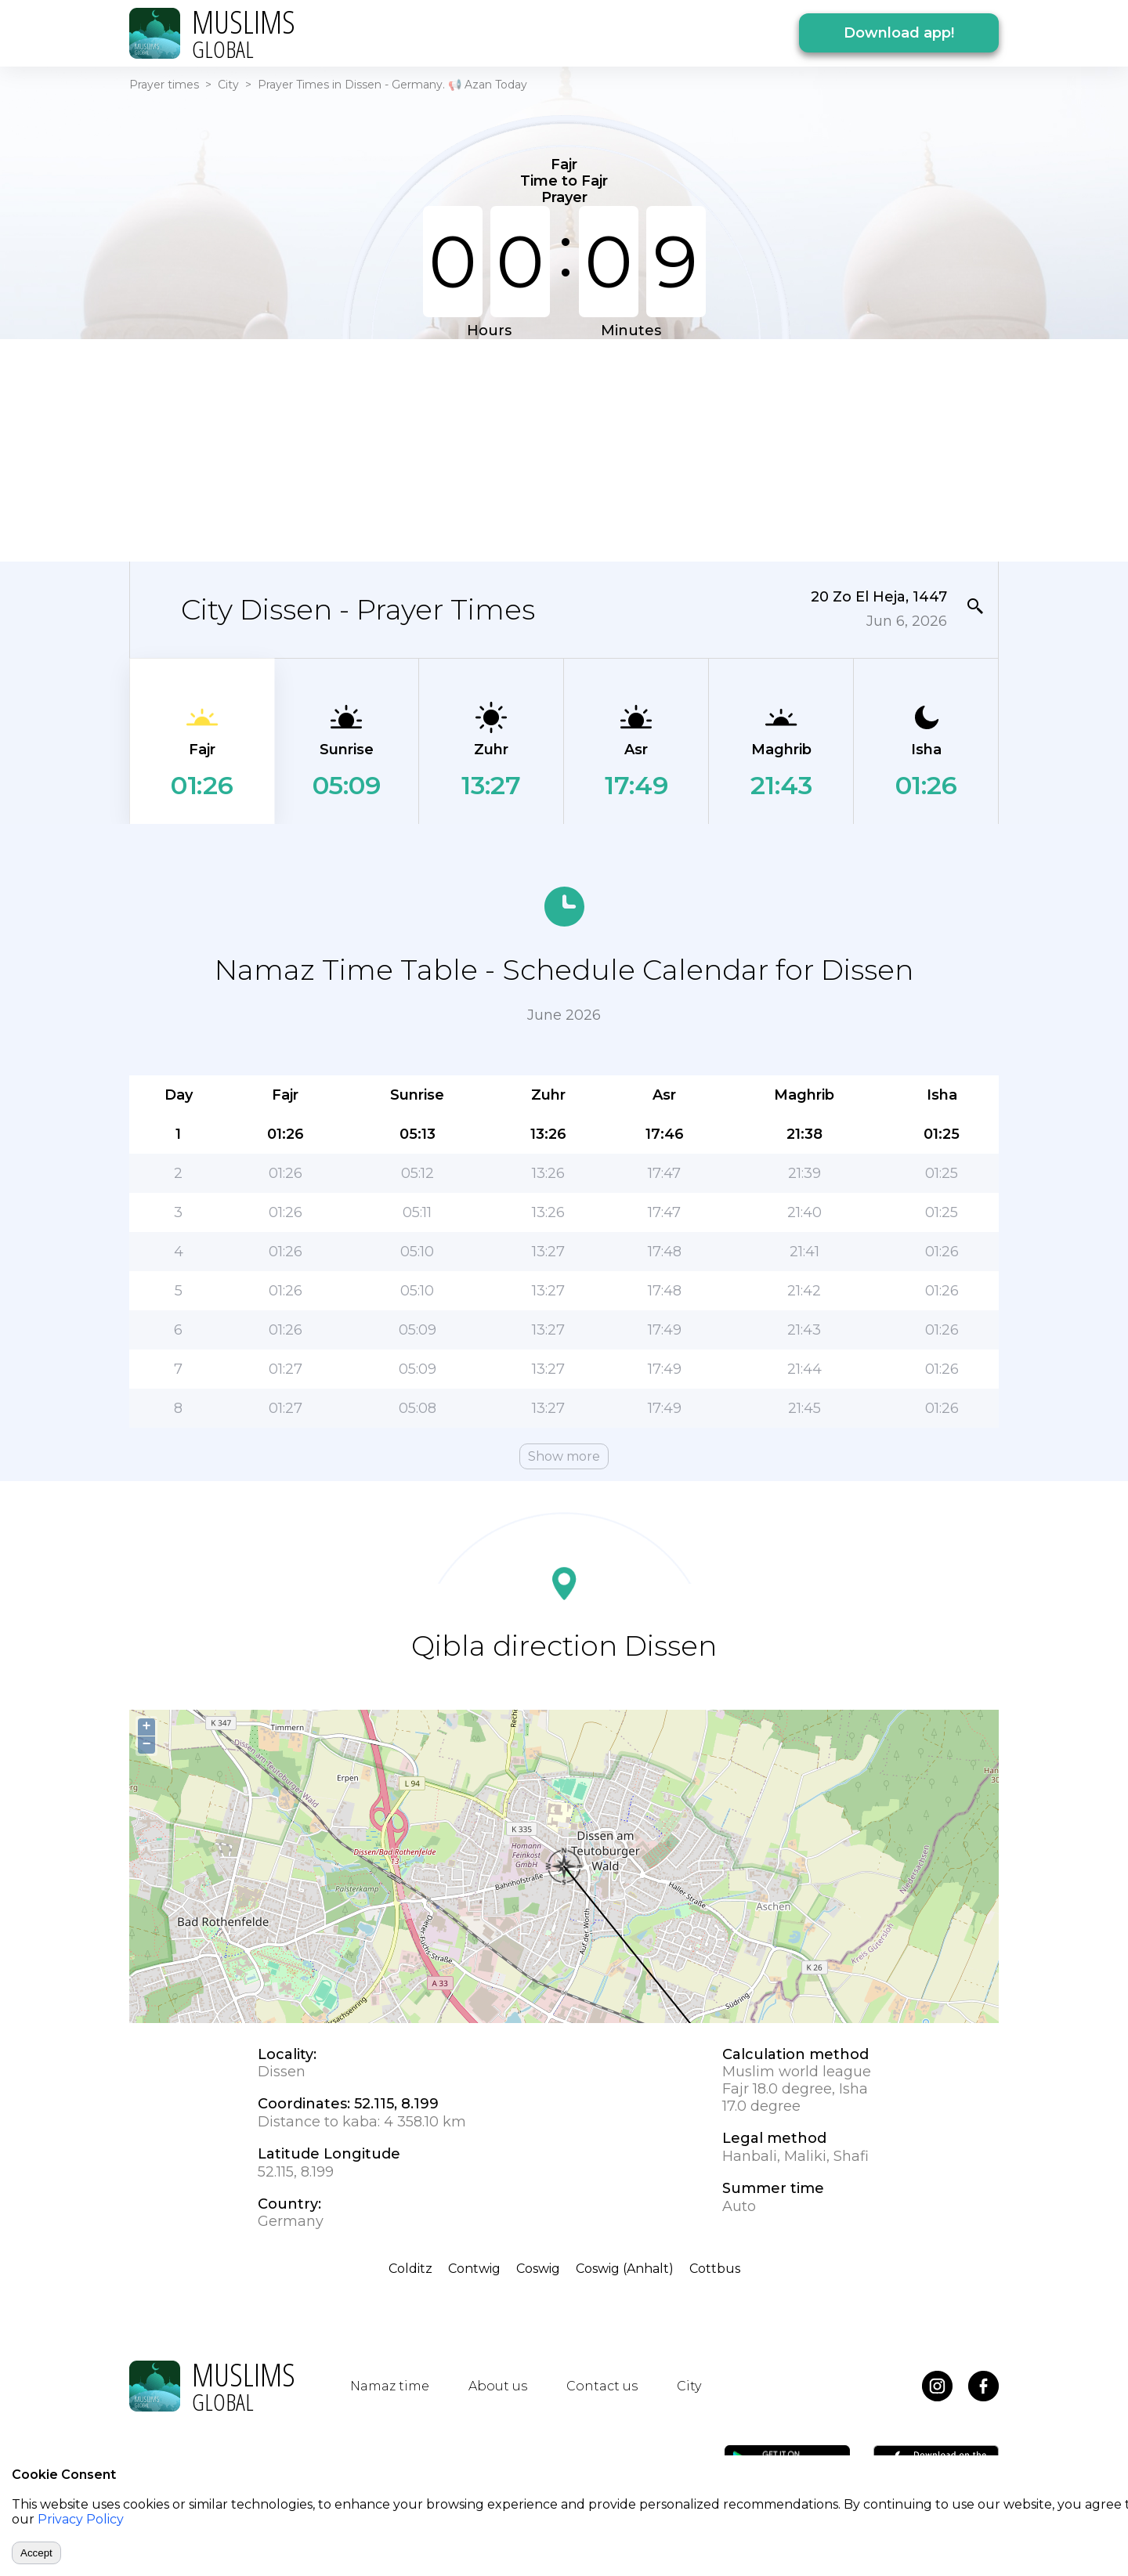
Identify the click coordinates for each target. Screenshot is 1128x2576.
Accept (36, 2553)
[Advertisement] (564, 448)
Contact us (602, 2386)
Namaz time (389, 2386)
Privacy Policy (81, 2519)
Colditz (410, 2268)
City (228, 85)
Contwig (474, 2268)
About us (497, 2386)
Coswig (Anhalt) (625, 2268)
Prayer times (164, 85)
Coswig (538, 2268)
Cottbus (714, 2268)
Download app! (899, 33)
